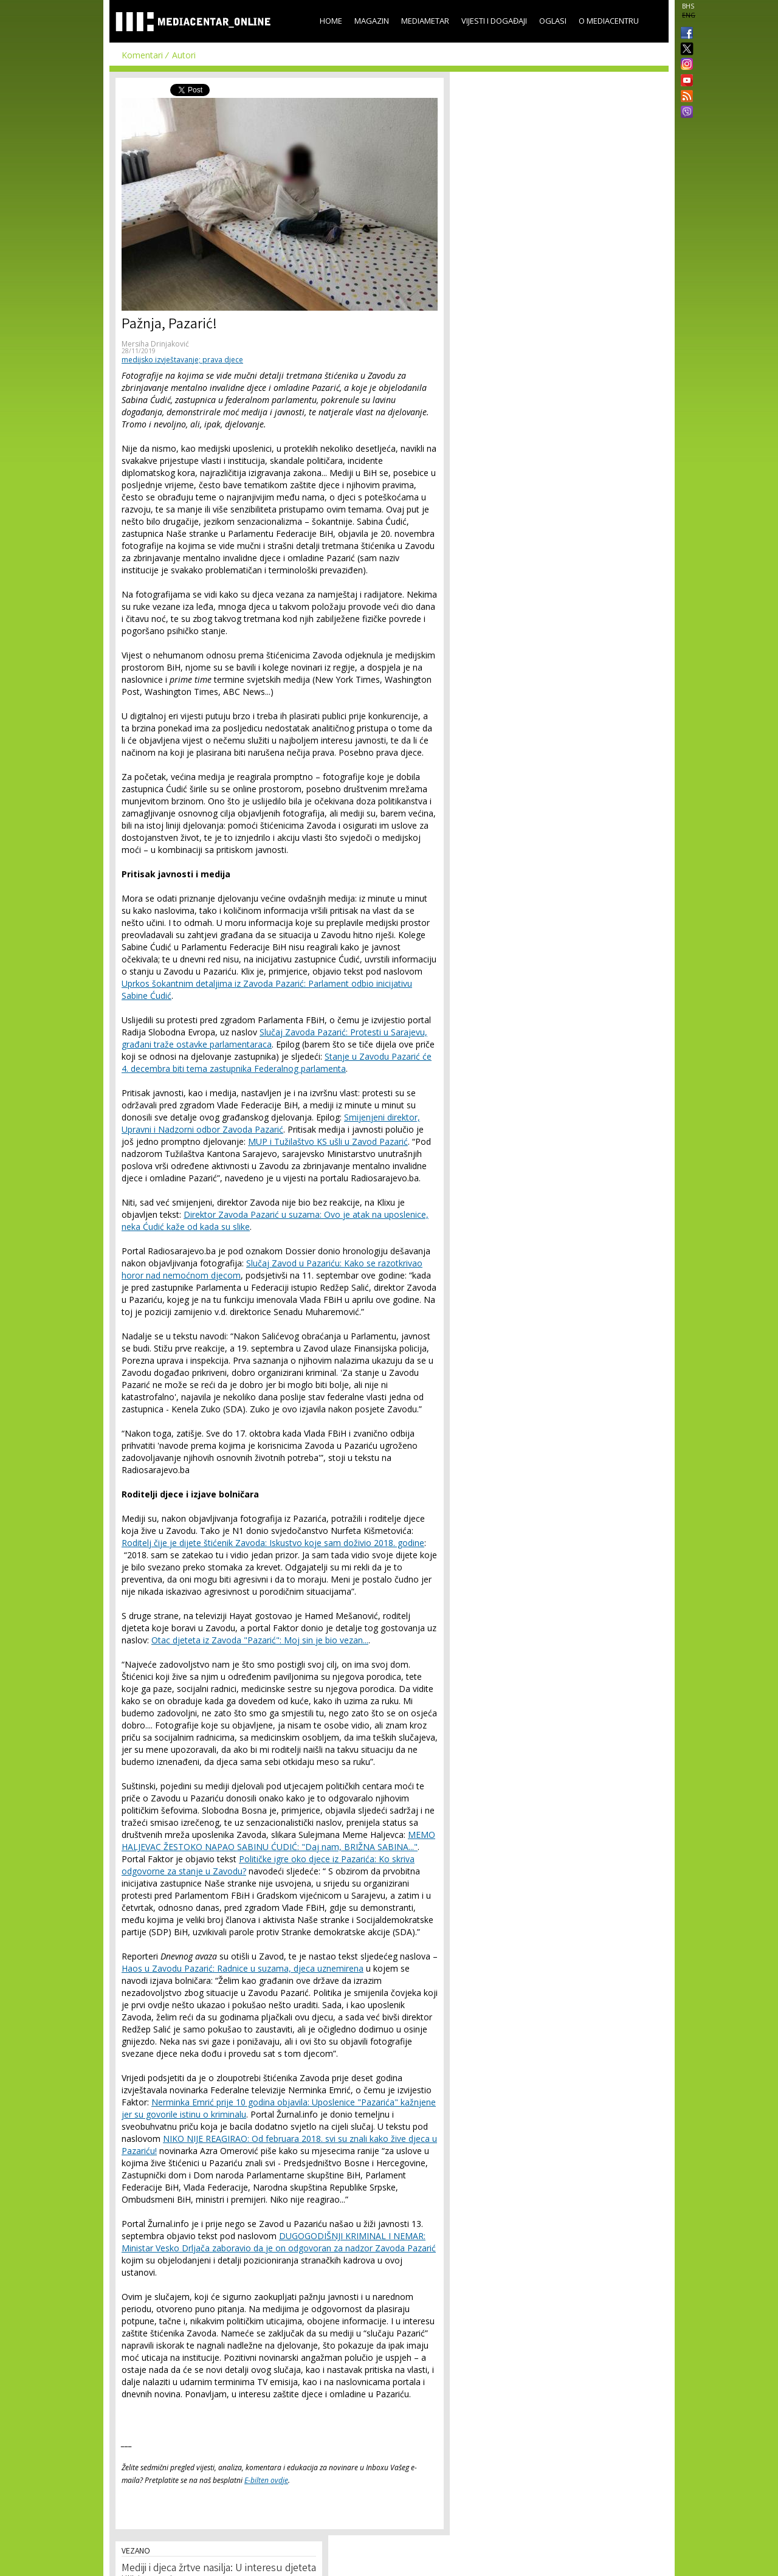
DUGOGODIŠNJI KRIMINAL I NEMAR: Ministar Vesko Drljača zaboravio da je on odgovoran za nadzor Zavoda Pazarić (279, 2242)
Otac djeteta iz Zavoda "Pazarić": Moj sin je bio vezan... (259, 1640)
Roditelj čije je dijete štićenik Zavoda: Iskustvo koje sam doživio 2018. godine (273, 1543)
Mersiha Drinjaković (155, 344)
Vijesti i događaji (494, 20)
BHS (688, 6)
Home (331, 20)
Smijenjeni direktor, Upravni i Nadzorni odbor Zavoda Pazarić (271, 1123)
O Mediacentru (609, 20)
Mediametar (425, 20)
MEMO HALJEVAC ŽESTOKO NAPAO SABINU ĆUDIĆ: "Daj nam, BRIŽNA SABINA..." (278, 1841)
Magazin (371, 20)
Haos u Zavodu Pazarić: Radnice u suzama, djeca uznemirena (242, 1968)
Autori (184, 55)
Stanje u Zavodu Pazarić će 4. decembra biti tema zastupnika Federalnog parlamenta (277, 1062)
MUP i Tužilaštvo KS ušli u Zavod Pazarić (328, 1141)
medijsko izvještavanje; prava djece (182, 359)
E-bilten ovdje (266, 2480)
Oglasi (552, 20)
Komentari (142, 55)
